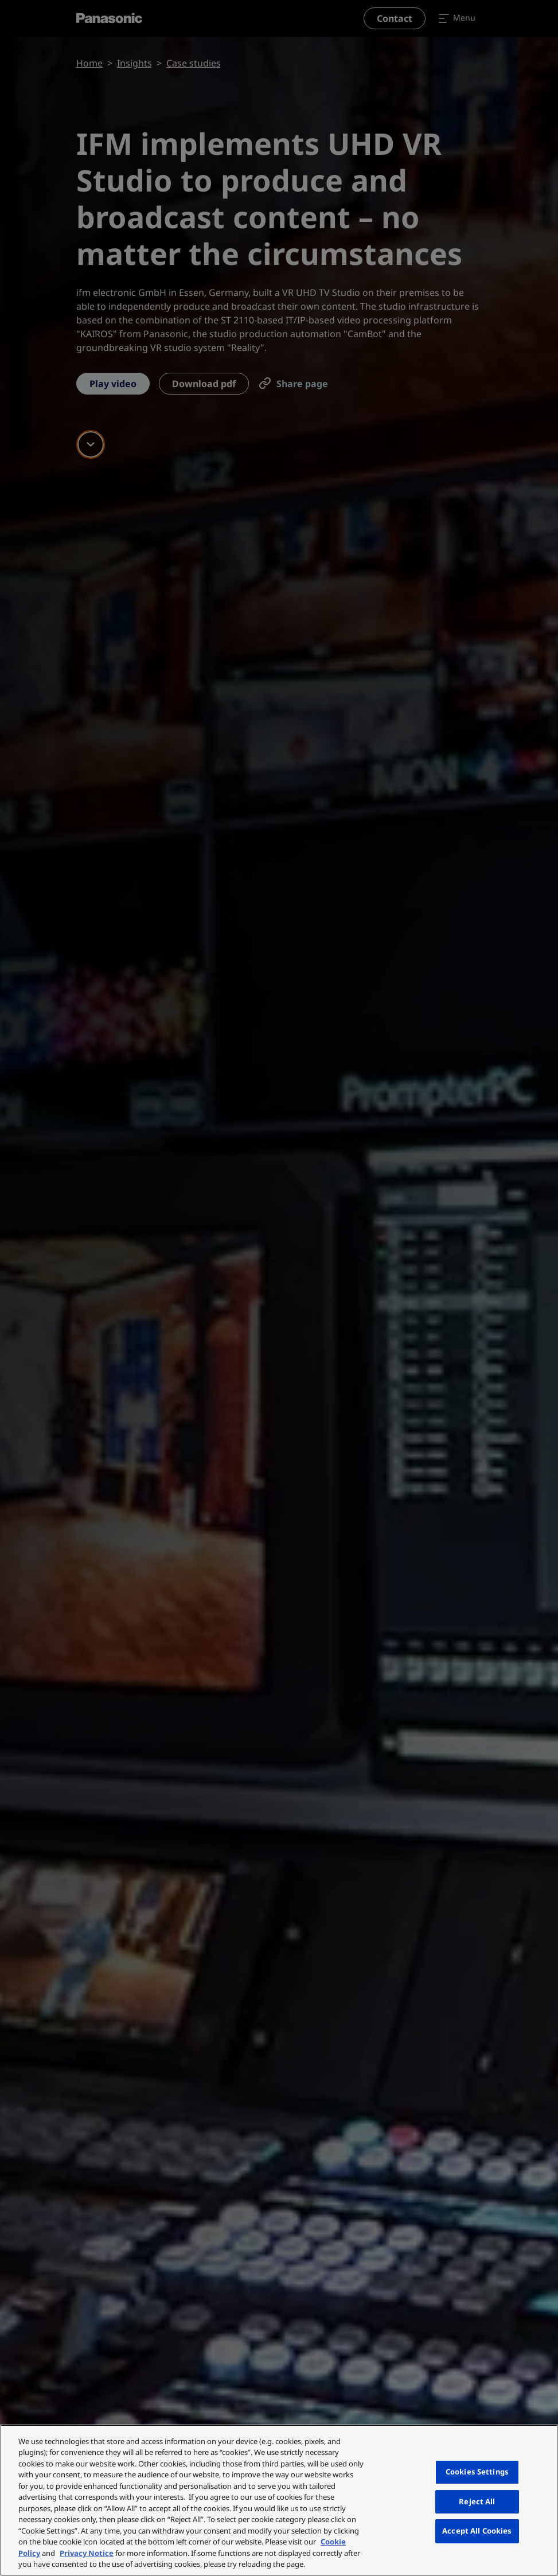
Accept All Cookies (477, 2531)
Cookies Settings (477, 2471)
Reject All (477, 2501)
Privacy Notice (87, 2553)
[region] (279, 2500)
